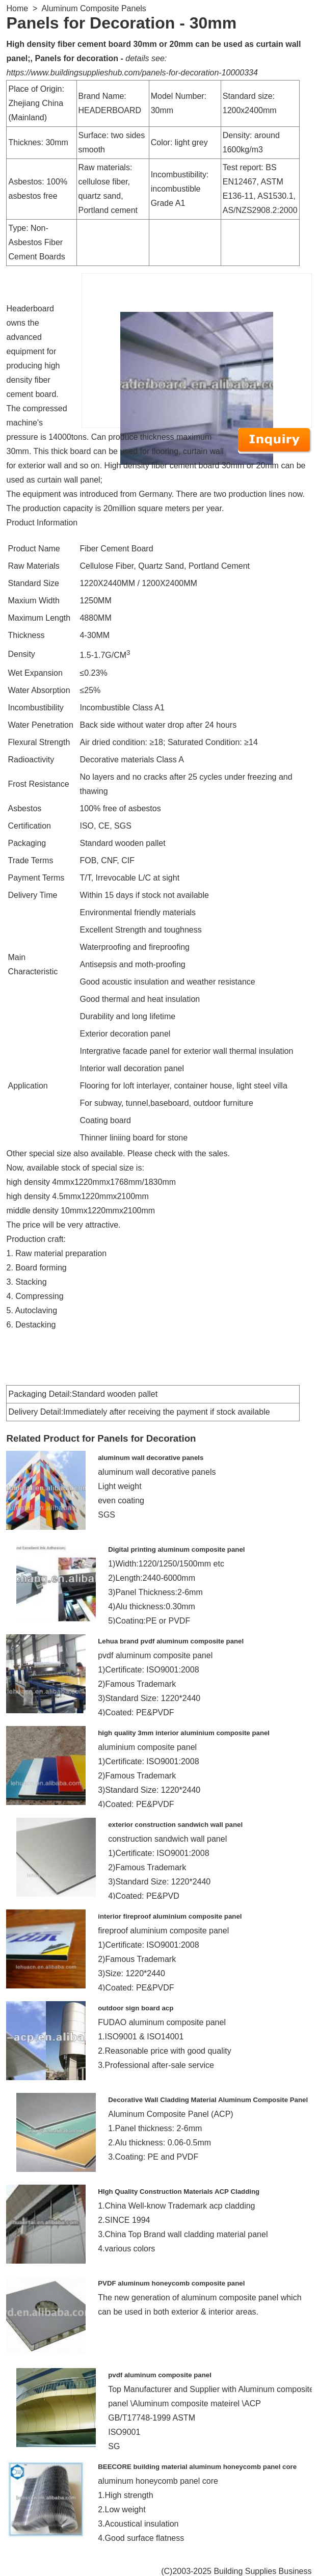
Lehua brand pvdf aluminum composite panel (171, 1641)
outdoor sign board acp (135, 2008)
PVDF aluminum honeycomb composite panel (171, 2283)
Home (17, 8)
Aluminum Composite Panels (93, 8)
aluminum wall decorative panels (150, 1458)
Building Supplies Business (262, 2571)
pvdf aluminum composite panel (159, 2375)
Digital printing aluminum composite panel (176, 1549)
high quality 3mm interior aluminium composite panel (184, 1733)
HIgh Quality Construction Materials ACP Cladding (178, 2191)
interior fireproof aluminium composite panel (170, 1916)
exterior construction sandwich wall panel (175, 1824)
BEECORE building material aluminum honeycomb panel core (197, 2467)
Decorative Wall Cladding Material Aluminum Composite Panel (208, 2100)
